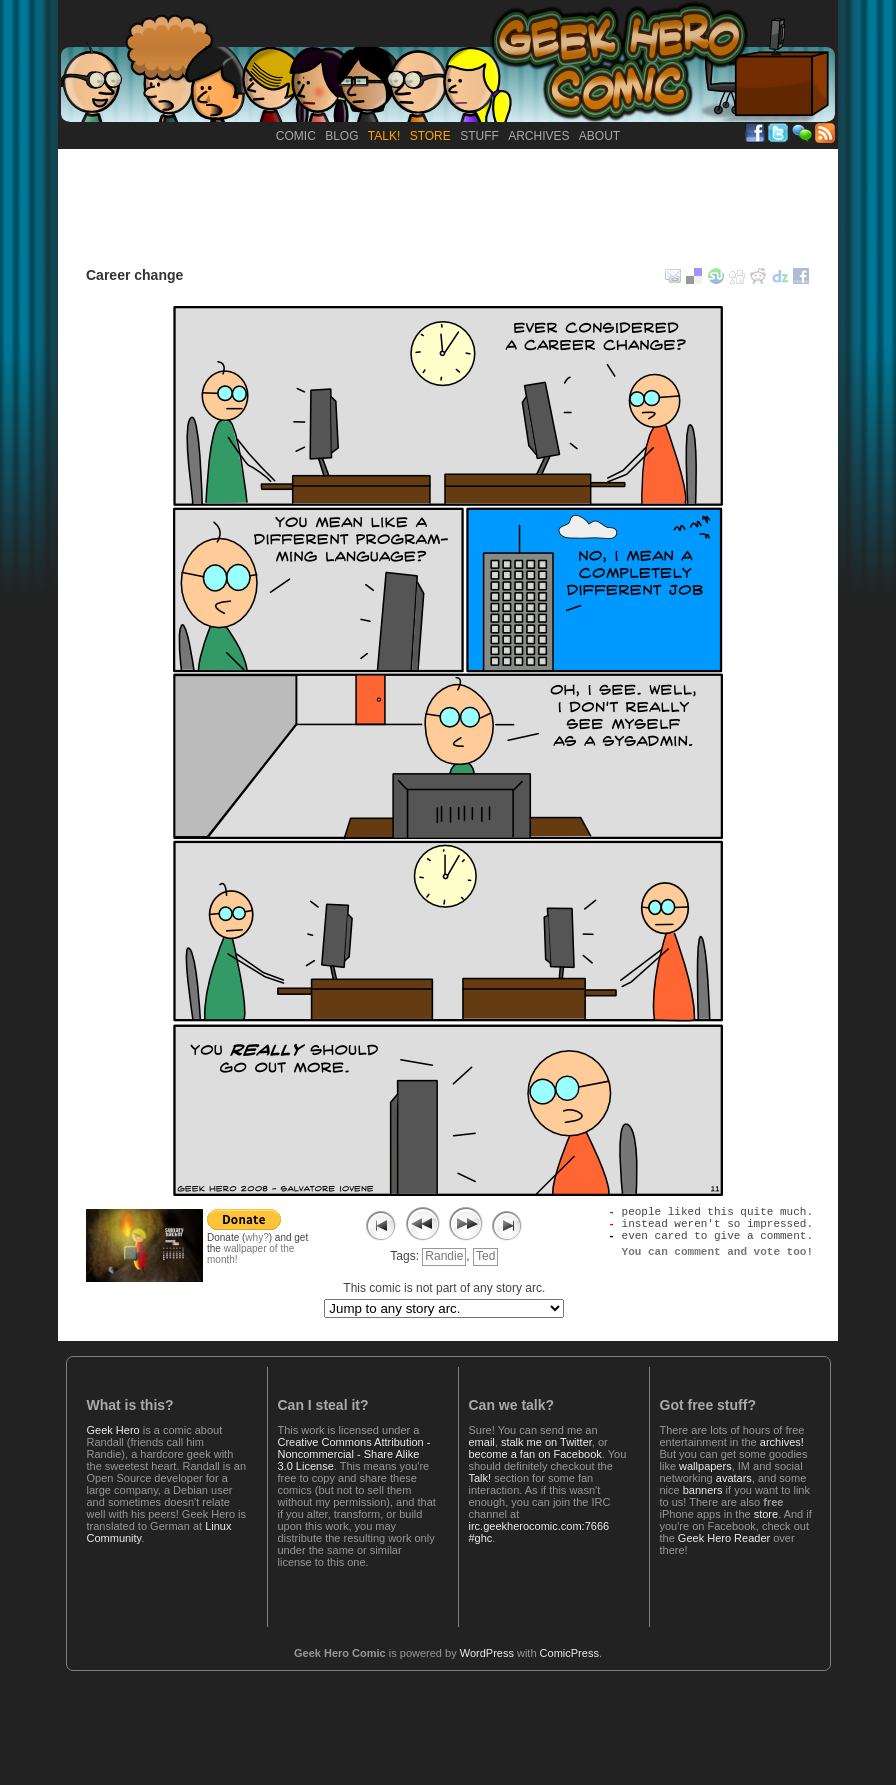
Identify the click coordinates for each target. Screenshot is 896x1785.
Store (430, 136)
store (766, 1514)
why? (256, 1237)
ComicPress (569, 1653)
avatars (734, 1478)
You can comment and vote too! (717, 1262)
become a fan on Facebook (535, 1454)
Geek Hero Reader (724, 1538)
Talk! (384, 136)
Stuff (479, 136)
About (599, 136)
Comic (296, 136)
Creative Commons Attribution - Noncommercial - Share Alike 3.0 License (354, 1454)
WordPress (487, 1653)
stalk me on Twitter (546, 1442)
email (482, 1442)
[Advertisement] (448, 204)
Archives (538, 136)
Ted (485, 1256)
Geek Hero (113, 1430)
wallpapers (705, 1466)
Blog (341, 136)
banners (703, 1490)
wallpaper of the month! (250, 1254)
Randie (444, 1256)
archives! (782, 1442)
